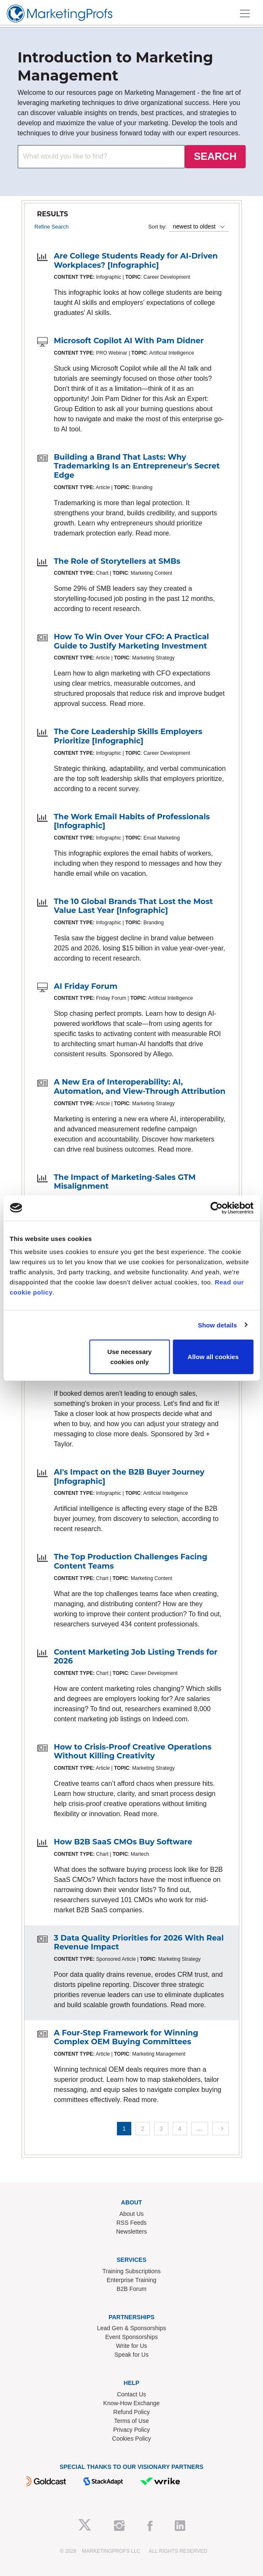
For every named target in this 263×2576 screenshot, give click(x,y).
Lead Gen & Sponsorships (131, 2328)
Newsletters (131, 2231)
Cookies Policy (131, 2438)
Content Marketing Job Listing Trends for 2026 (136, 1656)
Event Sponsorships (131, 2337)
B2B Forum (131, 2288)
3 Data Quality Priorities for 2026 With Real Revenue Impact (139, 1942)
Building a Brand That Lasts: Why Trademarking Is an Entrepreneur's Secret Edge (137, 466)
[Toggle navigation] (244, 13)
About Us (131, 2213)
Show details (217, 1324)
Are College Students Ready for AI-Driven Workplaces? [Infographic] (136, 260)
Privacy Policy (131, 2429)
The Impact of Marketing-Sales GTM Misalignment (125, 1182)
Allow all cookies (213, 1356)
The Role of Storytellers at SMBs (117, 561)
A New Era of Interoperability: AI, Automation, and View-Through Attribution (140, 1086)
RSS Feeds (132, 2222)
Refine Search (52, 226)
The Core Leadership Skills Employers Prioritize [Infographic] (128, 736)
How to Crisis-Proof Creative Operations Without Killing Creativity (132, 1751)
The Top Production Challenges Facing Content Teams (131, 1561)
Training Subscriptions (132, 2271)
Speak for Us (131, 2354)
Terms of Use (131, 2420)
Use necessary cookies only (129, 1356)
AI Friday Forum (86, 986)
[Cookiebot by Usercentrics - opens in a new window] (216, 1207)
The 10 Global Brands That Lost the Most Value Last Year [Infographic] (133, 906)
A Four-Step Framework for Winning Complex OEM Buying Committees (126, 2037)
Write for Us (131, 2345)
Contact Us (131, 2394)
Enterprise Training (132, 2280)
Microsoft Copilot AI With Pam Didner (129, 340)
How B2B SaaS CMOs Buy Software (123, 1842)
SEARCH (215, 156)
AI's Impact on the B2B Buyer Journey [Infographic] (129, 1476)
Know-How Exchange (131, 2403)
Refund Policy (131, 2412)
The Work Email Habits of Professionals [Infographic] (132, 821)
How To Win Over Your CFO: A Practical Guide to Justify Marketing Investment (131, 641)
